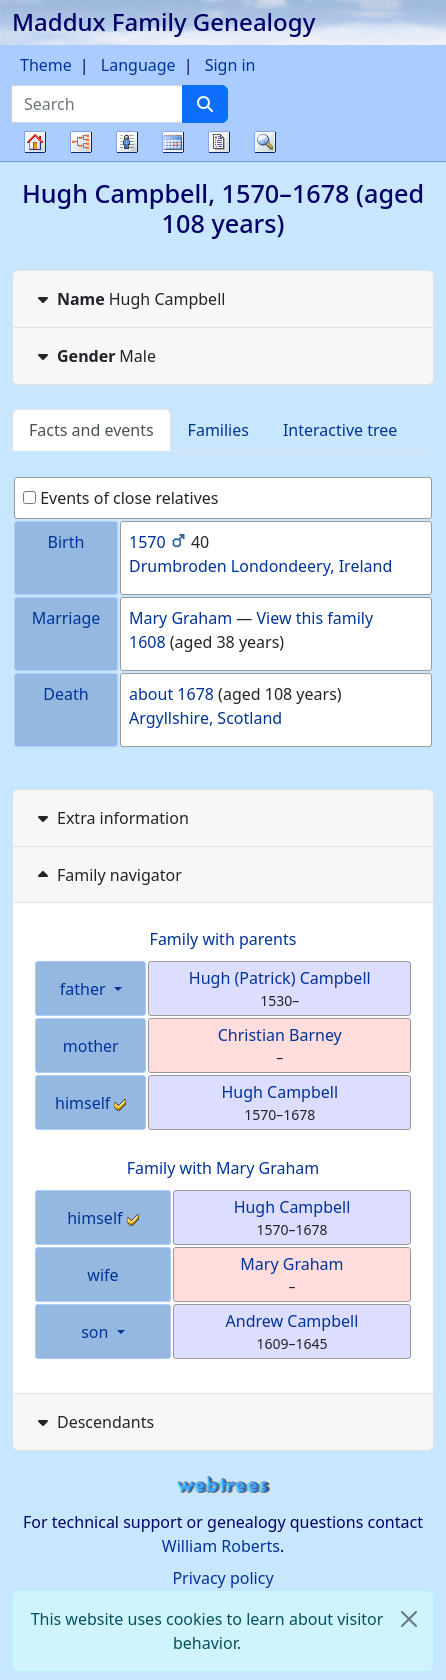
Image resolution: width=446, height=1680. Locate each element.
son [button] (96, 1332)
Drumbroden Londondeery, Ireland (260, 566)
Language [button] (138, 65)
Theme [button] (46, 65)
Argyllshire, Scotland (205, 718)
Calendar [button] (173, 142)
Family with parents (223, 939)
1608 (147, 642)
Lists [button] (127, 142)
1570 (147, 542)
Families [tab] (218, 430)
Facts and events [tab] (91, 430)
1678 (195, 694)
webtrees (223, 1485)
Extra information (111, 818)
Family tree (35, 160)
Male (94, 356)
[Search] (205, 104)
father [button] (85, 989)
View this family (315, 618)
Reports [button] (219, 142)
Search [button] (265, 142)
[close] (409, 1619)
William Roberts (221, 1546)
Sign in (230, 65)
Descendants (93, 1422)
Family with (223, 1168)
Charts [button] (81, 142)
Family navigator (107, 875)
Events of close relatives (121, 498)
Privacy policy (222, 1578)
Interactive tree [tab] (340, 430)
